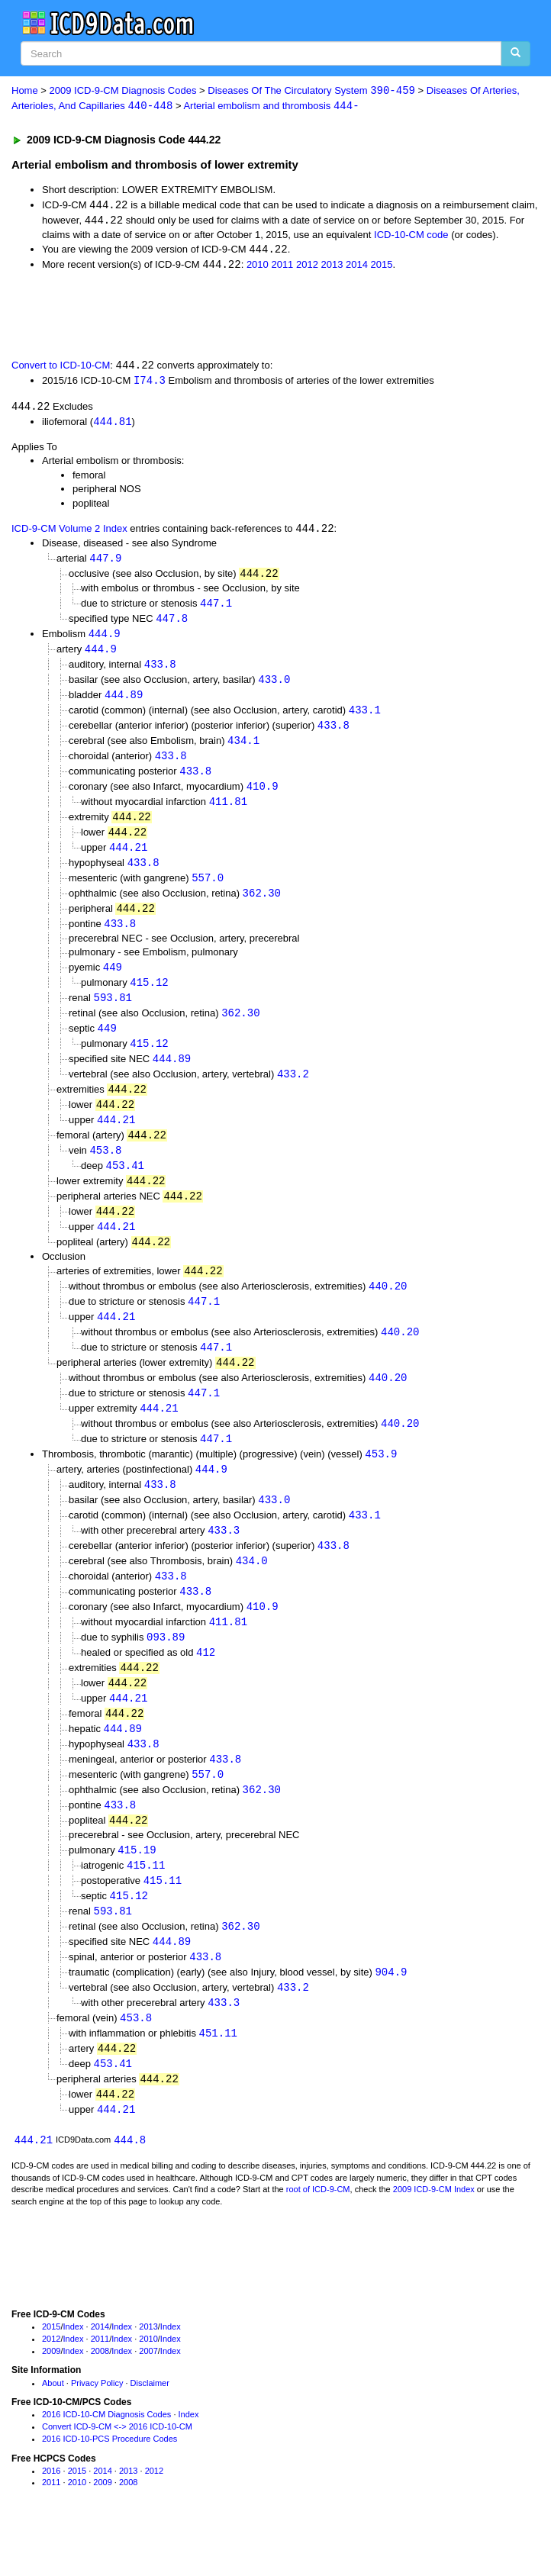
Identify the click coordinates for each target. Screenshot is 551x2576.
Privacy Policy (97, 2430)
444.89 (124, 702)
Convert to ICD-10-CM (60, 368)
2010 (257, 267)
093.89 (166, 1670)
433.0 (274, 687)
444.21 (128, 859)
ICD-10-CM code (411, 236)
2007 (148, 2398)
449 (112, 981)
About (53, 2430)
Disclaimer (149, 2430)
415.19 (137, 1889)
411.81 (228, 812)
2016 (51, 2518)
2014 (357, 267)
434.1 (243, 749)
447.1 (216, 608)
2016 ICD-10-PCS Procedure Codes (109, 2486)
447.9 (105, 562)
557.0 (208, 891)
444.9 (105, 640)
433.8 (160, 671)
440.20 (388, 1309)
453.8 (105, 1170)
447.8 (172, 624)
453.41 (125, 1186)
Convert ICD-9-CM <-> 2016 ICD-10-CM (117, 2473)
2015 (382, 267)
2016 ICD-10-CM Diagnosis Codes (106, 2461)
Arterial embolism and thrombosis (271, 106)
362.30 (262, 907)
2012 (307, 267)
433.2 (293, 1091)
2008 (100, 2398)
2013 (332, 267)
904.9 (391, 2015)
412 (205, 1686)
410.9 (262, 797)
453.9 (381, 1482)
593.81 (113, 1013)
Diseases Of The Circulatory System (311, 91)
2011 (282, 267)
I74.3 (150, 383)
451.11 (218, 2077)
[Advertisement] (178, 316)
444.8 (130, 2186)
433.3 (224, 1561)
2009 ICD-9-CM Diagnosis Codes (123, 91)
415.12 (149, 997)
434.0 (252, 1592)
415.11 (146, 1905)
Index (73, 2373)
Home (24, 91)
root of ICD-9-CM (318, 2236)
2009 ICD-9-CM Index (434, 2236)
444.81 (112, 425)
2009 (51, 2398)
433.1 (365, 718)
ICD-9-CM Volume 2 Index (69, 533)
